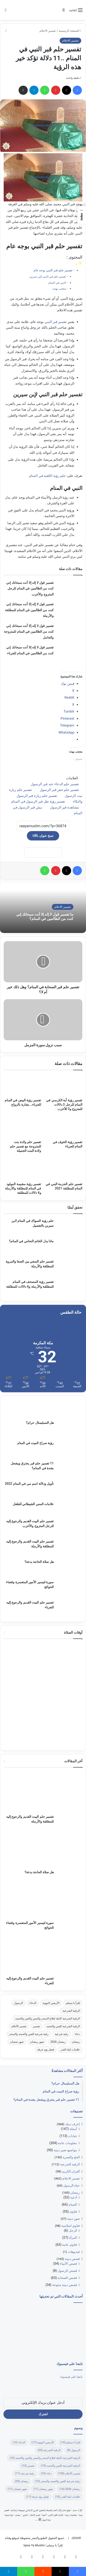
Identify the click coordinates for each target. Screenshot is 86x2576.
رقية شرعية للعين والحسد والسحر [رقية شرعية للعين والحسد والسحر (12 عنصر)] (28, 2034)
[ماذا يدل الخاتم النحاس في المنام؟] (69, 1247)
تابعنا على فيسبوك (71, 2376)
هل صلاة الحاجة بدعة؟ (39, 1562)
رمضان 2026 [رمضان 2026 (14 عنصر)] (57, 2041)
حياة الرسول (71, 2185)
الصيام (73, 2204)
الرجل (73, 2230)
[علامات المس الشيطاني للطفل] (69, 1510)
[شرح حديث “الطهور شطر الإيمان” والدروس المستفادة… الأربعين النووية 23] (43, 2346)
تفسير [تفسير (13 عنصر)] (36, 2026)
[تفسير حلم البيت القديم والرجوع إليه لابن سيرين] (16, 2330)
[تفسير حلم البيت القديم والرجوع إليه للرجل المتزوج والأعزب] (69, 1527)
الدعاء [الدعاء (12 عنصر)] (32, 2003)
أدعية (73, 2197)
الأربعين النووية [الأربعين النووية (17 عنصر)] (51, 2003)
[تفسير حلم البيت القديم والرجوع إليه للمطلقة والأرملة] (69, 1547)
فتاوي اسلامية (70, 2225)
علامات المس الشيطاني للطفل (33, 1504)
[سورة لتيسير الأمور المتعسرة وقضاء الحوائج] (69, 1588)
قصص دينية (72, 2259)
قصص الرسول (67, 2270)
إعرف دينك (72, 2124)
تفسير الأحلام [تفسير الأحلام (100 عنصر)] (18, 2026)
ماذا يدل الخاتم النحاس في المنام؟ (31, 1241)
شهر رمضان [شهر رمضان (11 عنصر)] (37, 2041)
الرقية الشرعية (70, 2164)
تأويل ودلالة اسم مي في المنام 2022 (29, 1483)
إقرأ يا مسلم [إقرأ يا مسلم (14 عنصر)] (73, 2003)
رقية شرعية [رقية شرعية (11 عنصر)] (61, 2034)
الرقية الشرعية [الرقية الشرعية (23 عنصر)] (71, 2010)
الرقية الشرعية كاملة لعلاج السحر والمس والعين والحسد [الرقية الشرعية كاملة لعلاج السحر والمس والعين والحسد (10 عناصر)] (47, 2018)
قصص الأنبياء (68, 2263)
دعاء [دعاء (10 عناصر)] (77, 2034)
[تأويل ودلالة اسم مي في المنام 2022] (69, 1489)
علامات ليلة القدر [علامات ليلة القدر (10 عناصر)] (70, 2049)
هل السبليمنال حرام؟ (39, 1422)
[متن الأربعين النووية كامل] (70, 2346)
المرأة (73, 2237)
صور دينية (73, 2218)
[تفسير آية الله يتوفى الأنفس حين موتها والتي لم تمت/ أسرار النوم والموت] (16, 2346)
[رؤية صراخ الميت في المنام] (69, 1449)
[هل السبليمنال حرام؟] (69, 1428)
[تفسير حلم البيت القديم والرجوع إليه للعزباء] (69, 1608)
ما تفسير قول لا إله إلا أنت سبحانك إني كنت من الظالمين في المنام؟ (44, 916)
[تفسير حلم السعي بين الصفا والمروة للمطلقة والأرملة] (69, 1267)
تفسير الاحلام (70, 40)
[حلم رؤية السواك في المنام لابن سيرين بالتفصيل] (69, 1227)
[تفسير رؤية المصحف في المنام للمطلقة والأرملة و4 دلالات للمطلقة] (69, 1288)
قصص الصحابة (67, 2278)
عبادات (72, 2136)
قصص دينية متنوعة (64, 2285)
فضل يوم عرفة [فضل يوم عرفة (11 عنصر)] (45, 2049)
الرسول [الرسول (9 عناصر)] (18, 2003)
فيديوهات (74, 2252)
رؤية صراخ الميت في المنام (35, 1443)
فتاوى (73, 2211)
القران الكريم (71, 2171)
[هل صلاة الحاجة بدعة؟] (69, 1568)
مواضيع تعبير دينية (65, 2150)
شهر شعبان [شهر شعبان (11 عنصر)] (17, 2041)
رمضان (75, 2192)
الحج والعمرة (71, 2157)
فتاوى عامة (69, 2244)
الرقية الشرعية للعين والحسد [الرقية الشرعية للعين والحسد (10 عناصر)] (63, 2026)
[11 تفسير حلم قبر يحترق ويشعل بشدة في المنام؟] (69, 1469)
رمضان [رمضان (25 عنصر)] (76, 2041)
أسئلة (73, 2129)
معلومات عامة (67, 2143)
